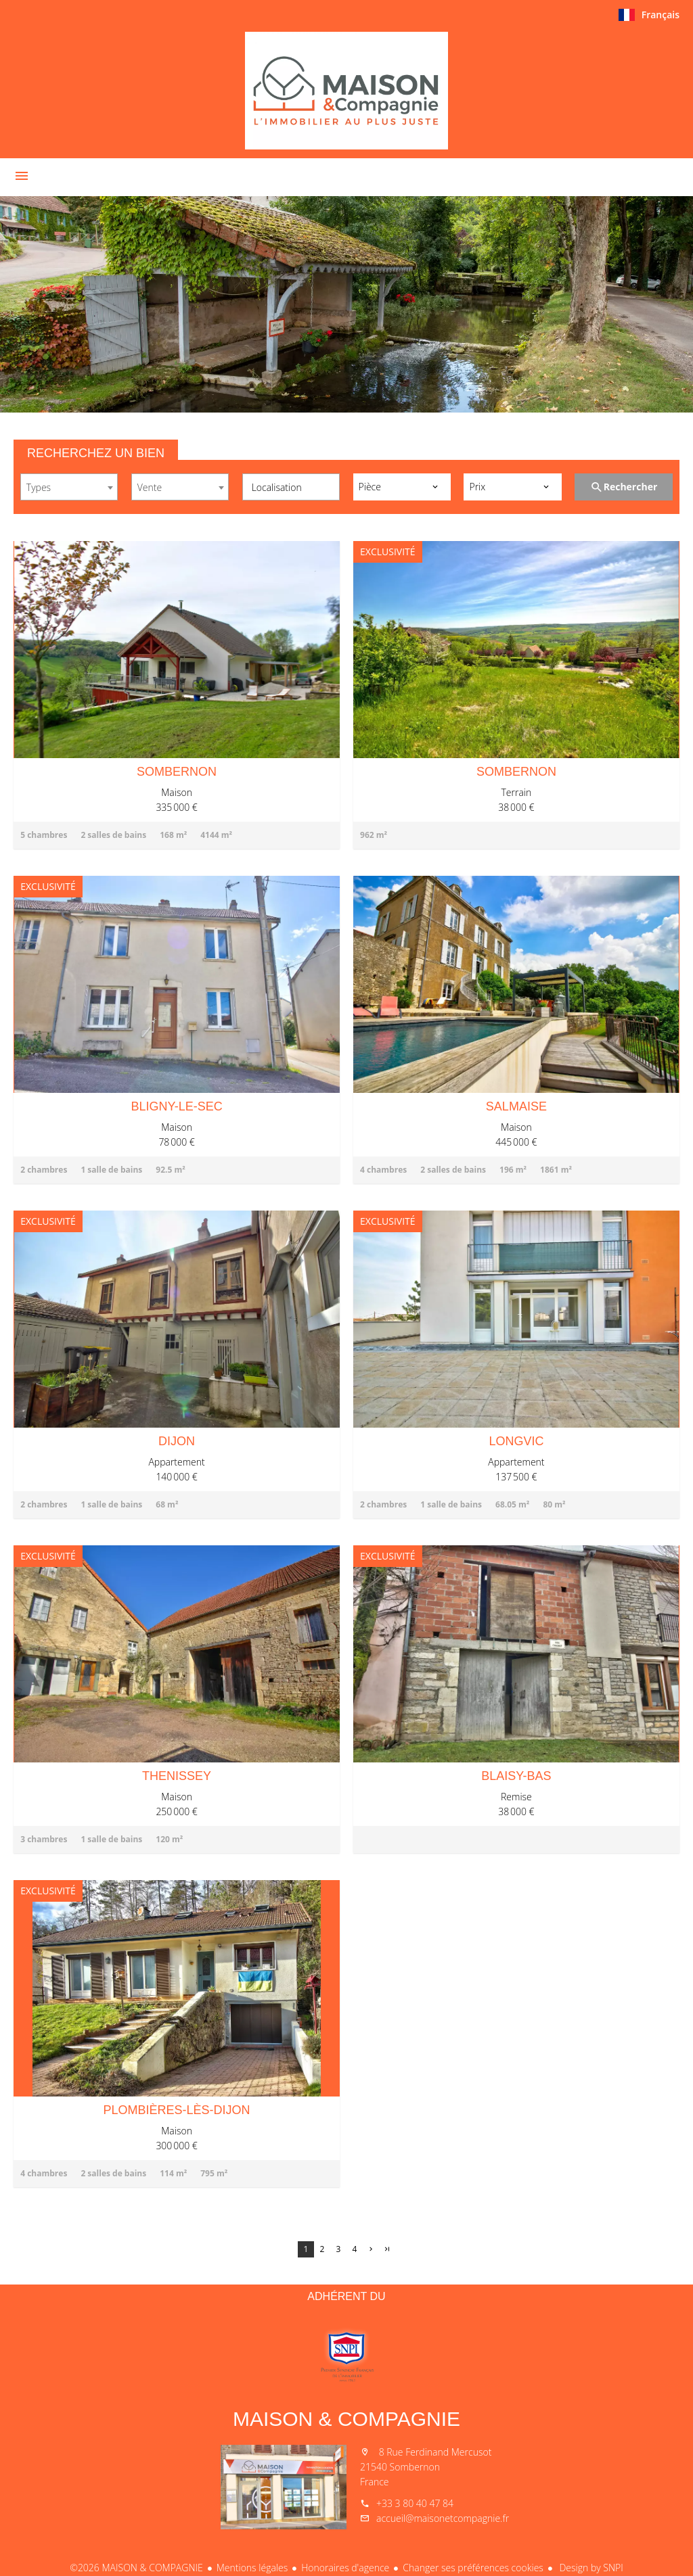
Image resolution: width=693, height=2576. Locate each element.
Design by (590, 2567)
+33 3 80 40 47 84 (414, 2503)
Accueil (346, 90)
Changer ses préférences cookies (473, 2567)
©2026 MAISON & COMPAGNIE (136, 2567)
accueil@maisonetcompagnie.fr (442, 2518)
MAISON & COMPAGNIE (346, 2419)
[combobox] (69, 486)
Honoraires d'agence (345, 2567)
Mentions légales (252, 2567)
